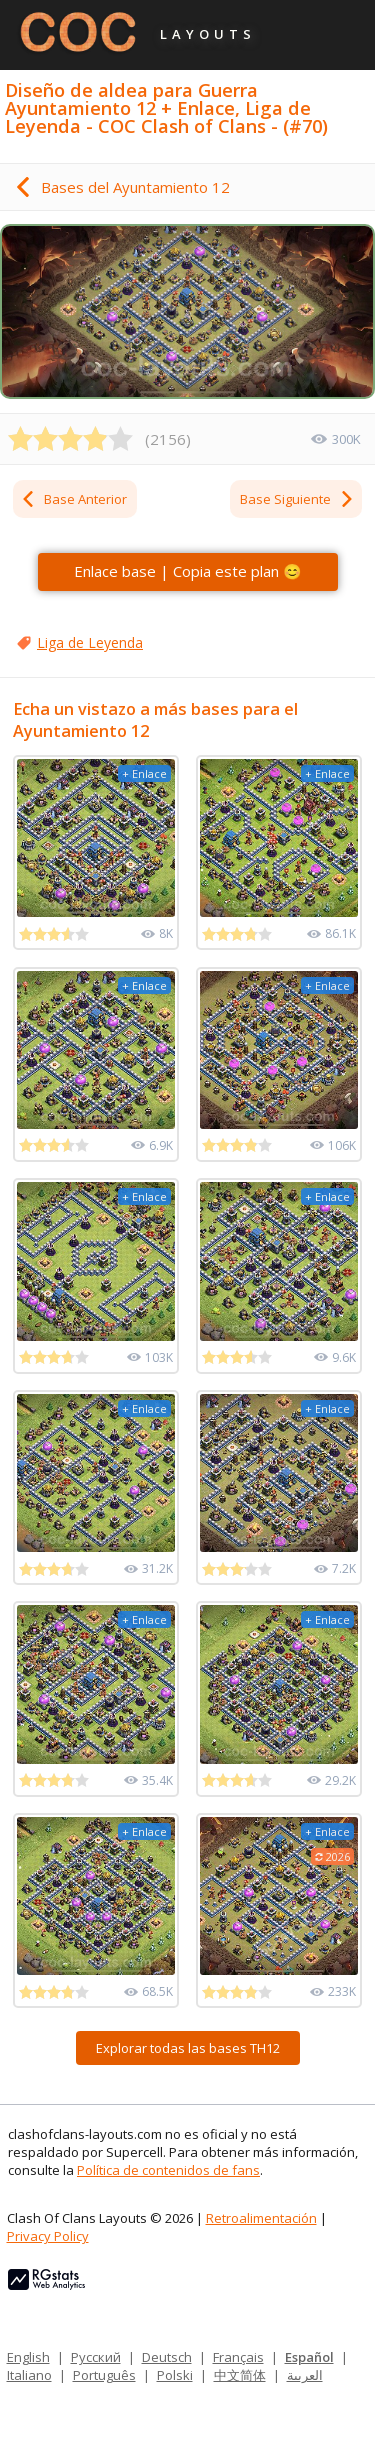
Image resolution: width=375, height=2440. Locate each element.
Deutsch (167, 2357)
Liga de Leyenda (90, 642)
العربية (305, 2375)
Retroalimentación (261, 2218)
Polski (175, 2375)
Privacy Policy (48, 2236)
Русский (96, 2357)
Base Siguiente (297, 499)
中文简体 (240, 2375)
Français (238, 2357)
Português (104, 2375)
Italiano (29, 2375)
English (28, 2357)
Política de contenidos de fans (168, 2170)
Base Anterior (73, 499)
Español (309, 2357)
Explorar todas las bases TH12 (188, 2048)
